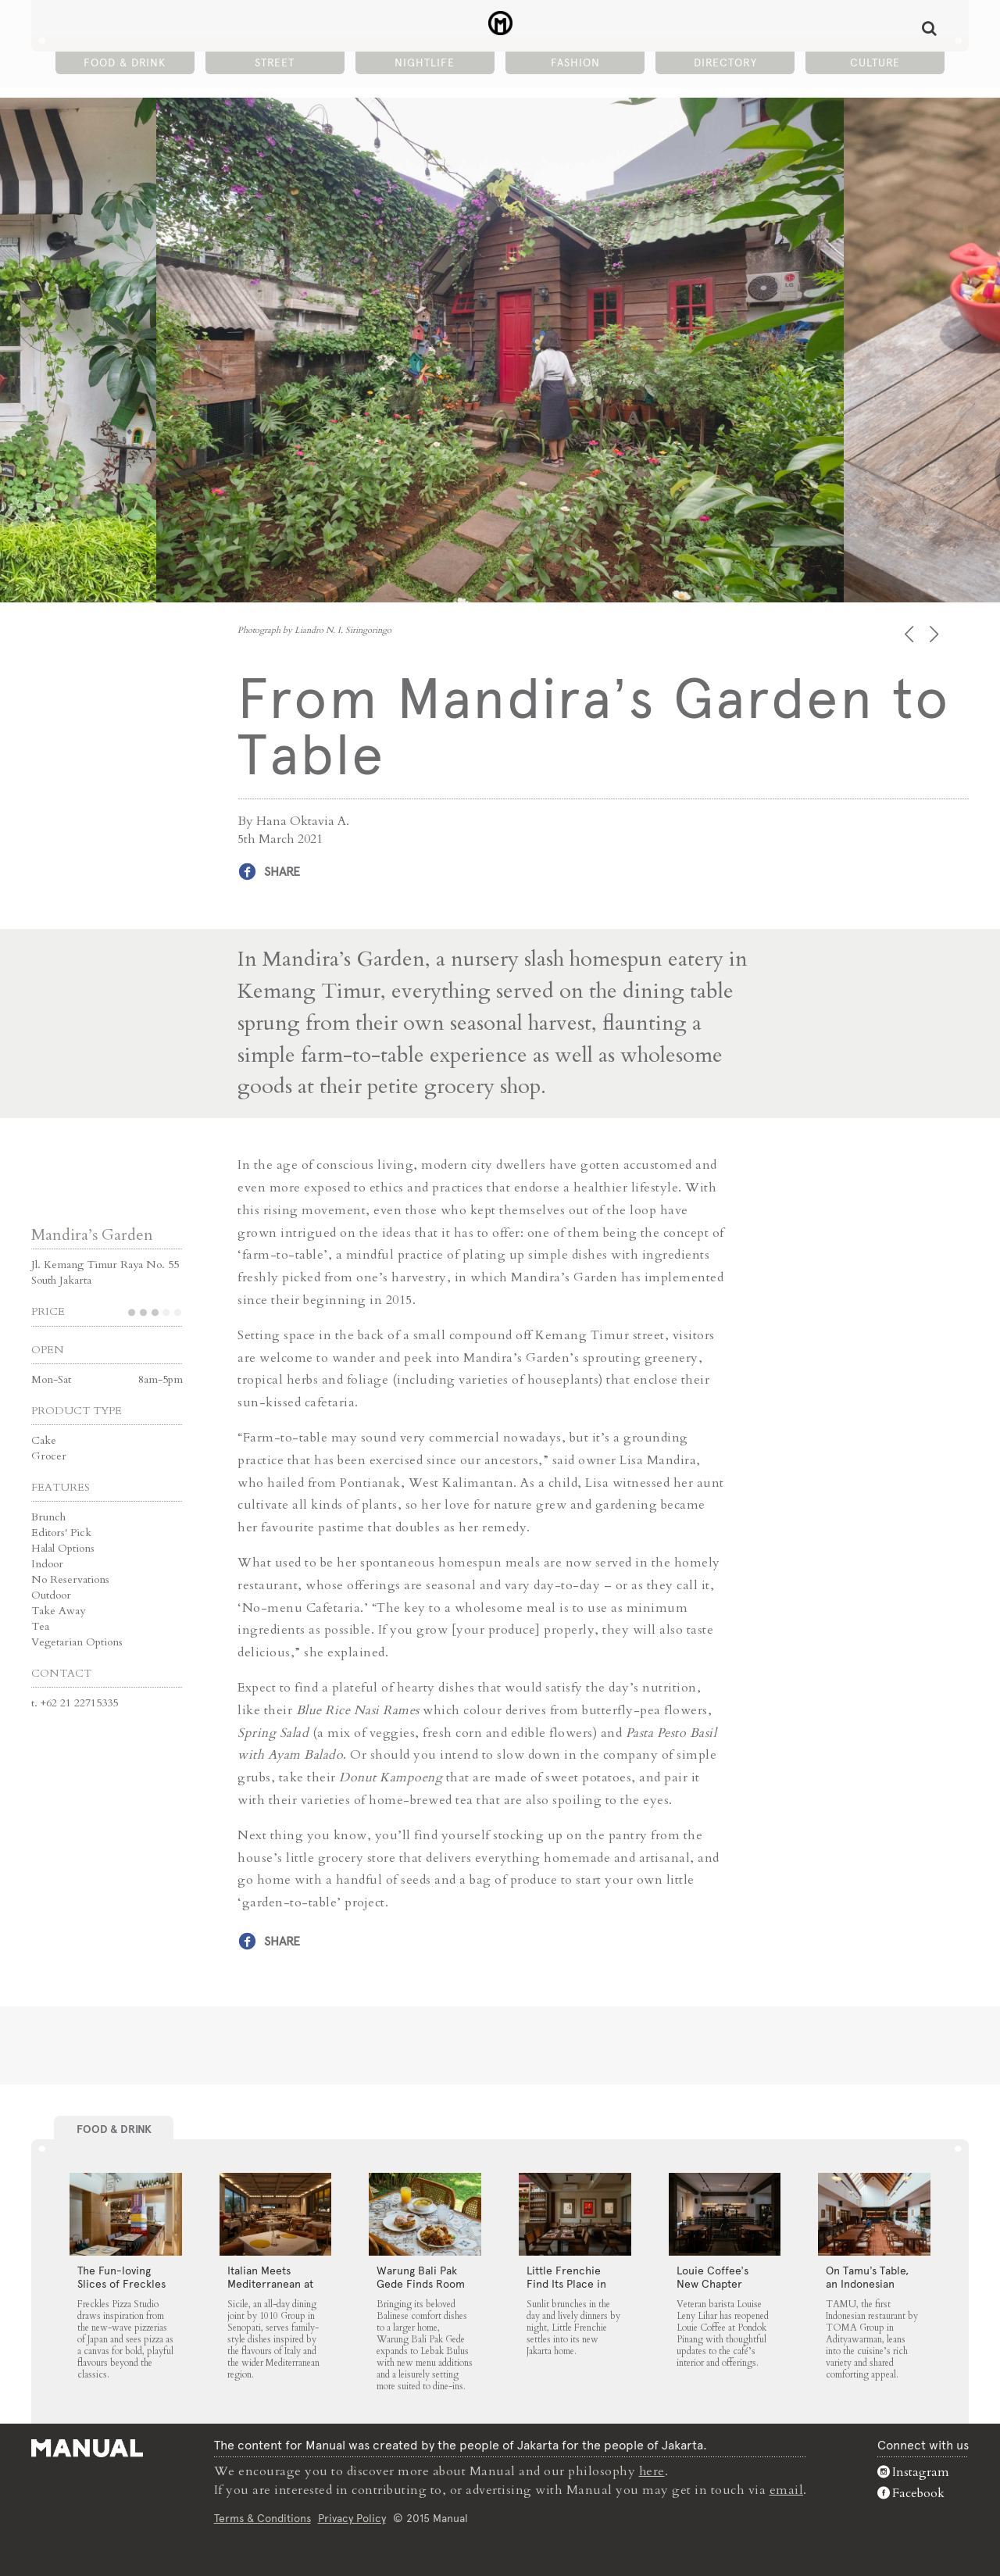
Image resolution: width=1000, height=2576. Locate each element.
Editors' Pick (61, 1532)
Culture (875, 63)
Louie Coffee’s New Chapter (712, 2276)
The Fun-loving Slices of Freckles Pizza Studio (121, 2283)
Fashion (575, 63)
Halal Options (63, 1548)
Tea (40, 1626)
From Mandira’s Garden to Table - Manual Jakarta (500, 24)
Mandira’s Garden (92, 1234)
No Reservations (70, 1579)
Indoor (47, 1563)
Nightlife (425, 63)
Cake (43, 1440)
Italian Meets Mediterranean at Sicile (270, 2283)
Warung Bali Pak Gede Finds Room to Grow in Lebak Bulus (421, 2289)
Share (282, 871)
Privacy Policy (352, 2516)
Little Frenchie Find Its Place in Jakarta (566, 2283)
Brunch (48, 1517)
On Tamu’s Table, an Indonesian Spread (867, 2283)
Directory (725, 63)
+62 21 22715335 (79, 1702)
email (787, 2489)
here (652, 2470)
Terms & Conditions (262, 2516)
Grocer (48, 1456)
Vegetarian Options (77, 1642)
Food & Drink (125, 63)
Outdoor (51, 1595)
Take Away (58, 1610)
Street (275, 63)
